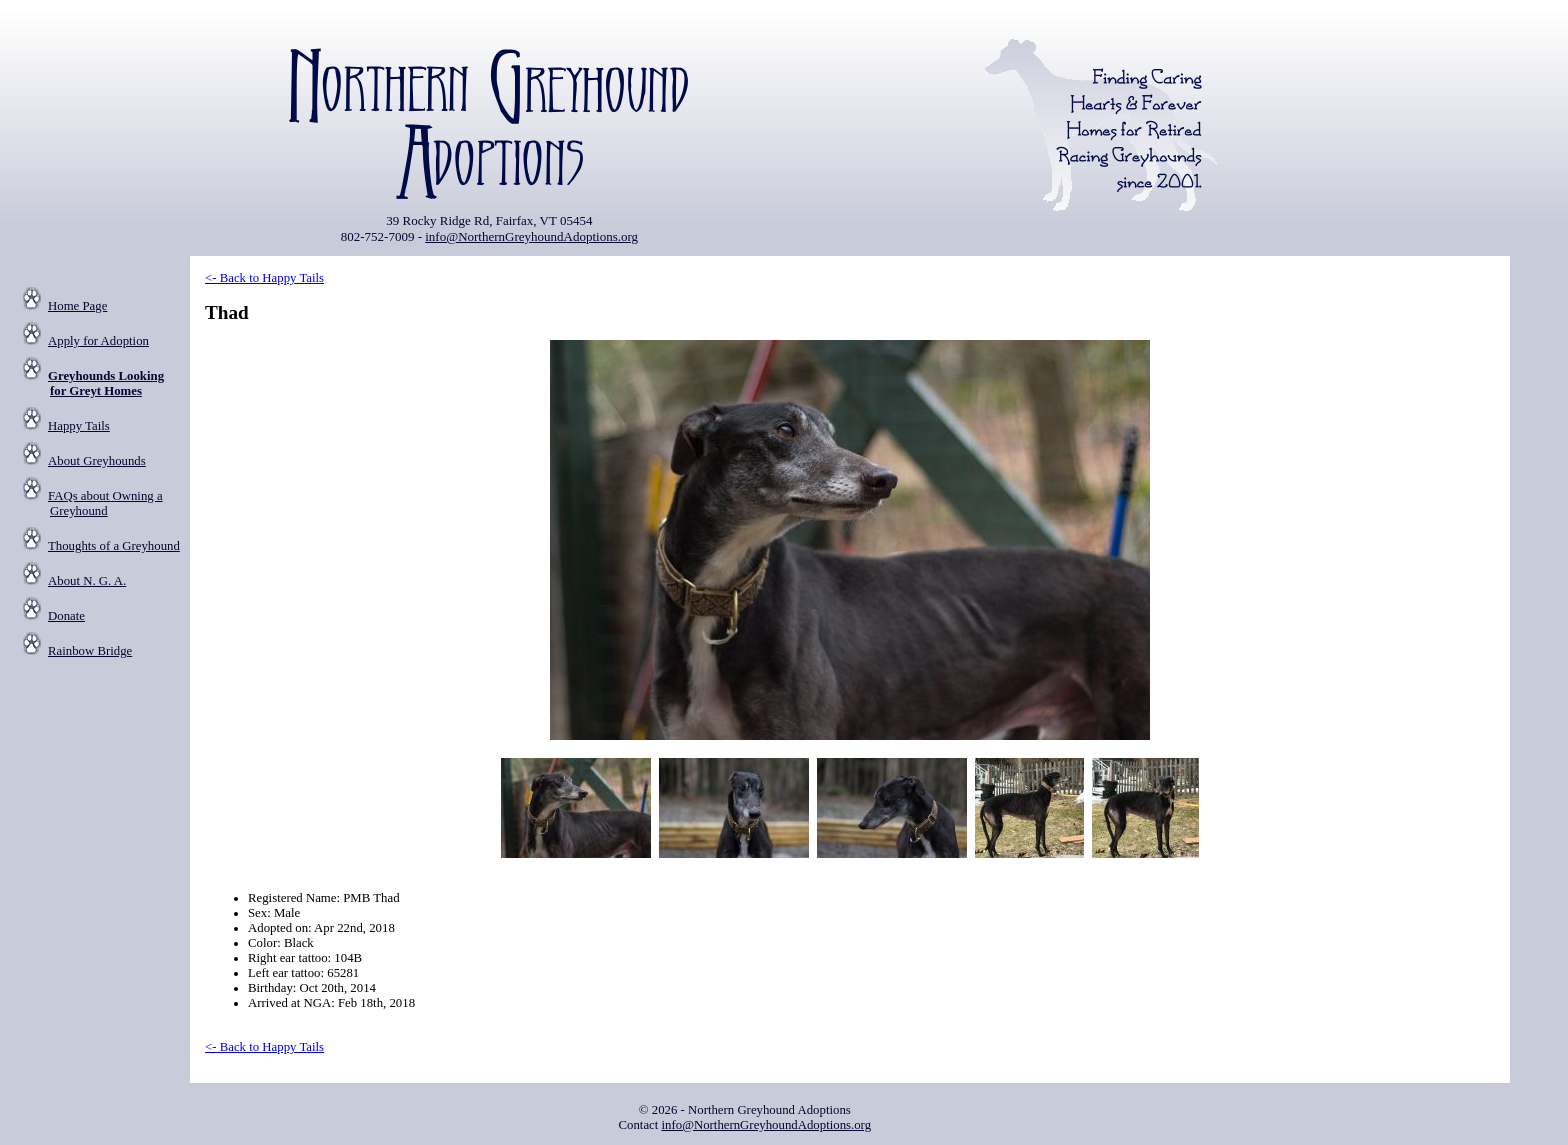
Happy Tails (79, 426)
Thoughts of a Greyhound (114, 546)
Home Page (77, 306)
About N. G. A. (87, 581)
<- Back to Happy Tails (264, 278)
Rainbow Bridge (90, 651)
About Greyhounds (97, 461)
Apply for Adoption (98, 341)
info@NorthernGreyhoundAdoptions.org (531, 236)
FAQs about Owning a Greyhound (105, 503)
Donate (66, 616)
